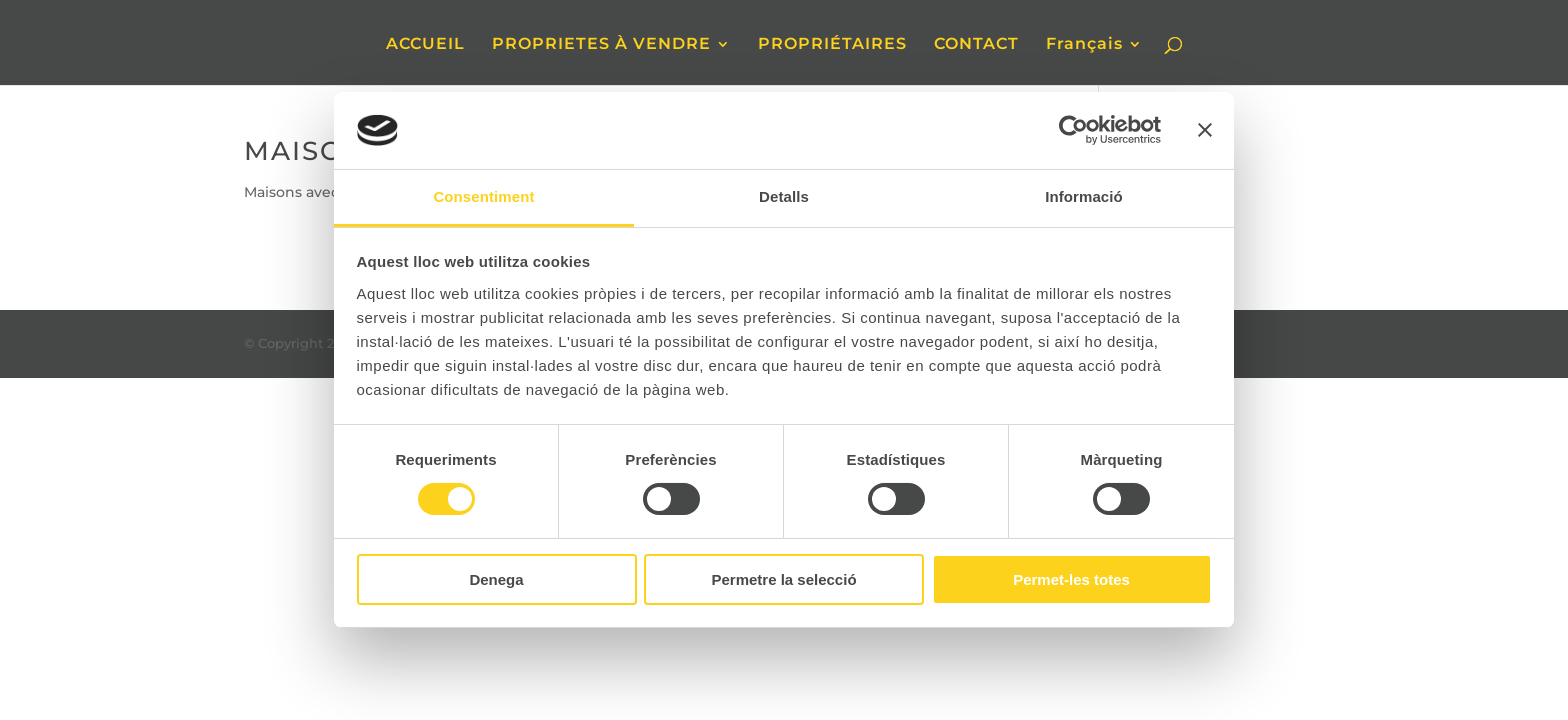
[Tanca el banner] (1205, 130)
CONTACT (976, 45)
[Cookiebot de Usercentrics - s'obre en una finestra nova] (1073, 130)
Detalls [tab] (784, 196)
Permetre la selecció (783, 579)
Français (1084, 45)
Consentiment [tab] (483, 196)
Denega (496, 579)
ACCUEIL (425, 45)
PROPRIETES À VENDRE (601, 45)
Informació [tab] (1084, 196)
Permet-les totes (1071, 579)
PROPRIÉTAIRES (832, 45)
